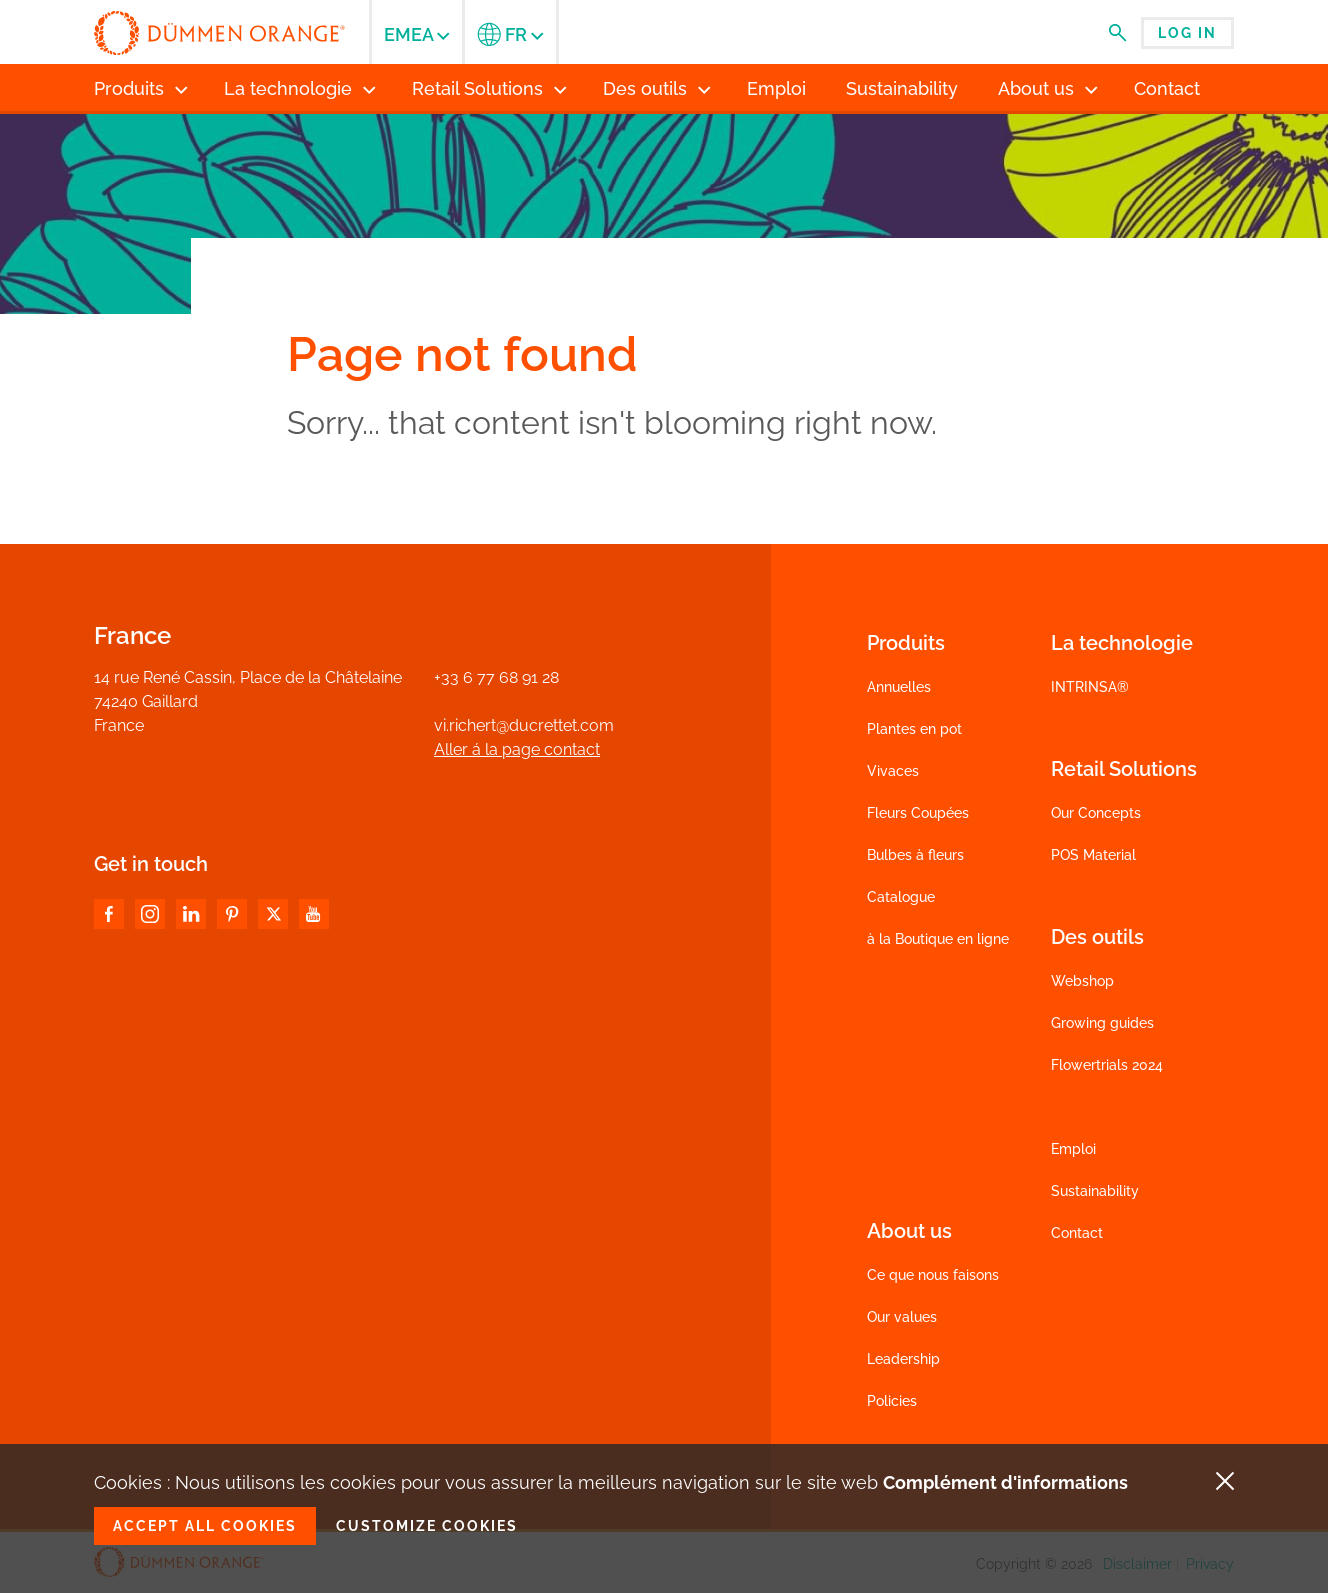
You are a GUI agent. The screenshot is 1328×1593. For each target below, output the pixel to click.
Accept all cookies (205, 1526)
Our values (902, 1317)
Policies (892, 1401)
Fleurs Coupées (918, 813)
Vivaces (893, 771)
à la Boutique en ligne (938, 939)
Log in (1187, 33)
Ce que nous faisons (933, 1275)
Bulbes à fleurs (915, 855)
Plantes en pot (914, 729)
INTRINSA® (1090, 687)
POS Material (1093, 855)
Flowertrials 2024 (1107, 1065)
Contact (1077, 1233)
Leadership (903, 1359)
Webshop (1082, 981)
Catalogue (901, 897)
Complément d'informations (1005, 1482)
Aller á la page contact (517, 749)
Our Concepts (1096, 813)
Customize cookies (427, 1526)
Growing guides (1102, 1023)
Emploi (1073, 1149)
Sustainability (1095, 1191)
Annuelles (899, 687)
